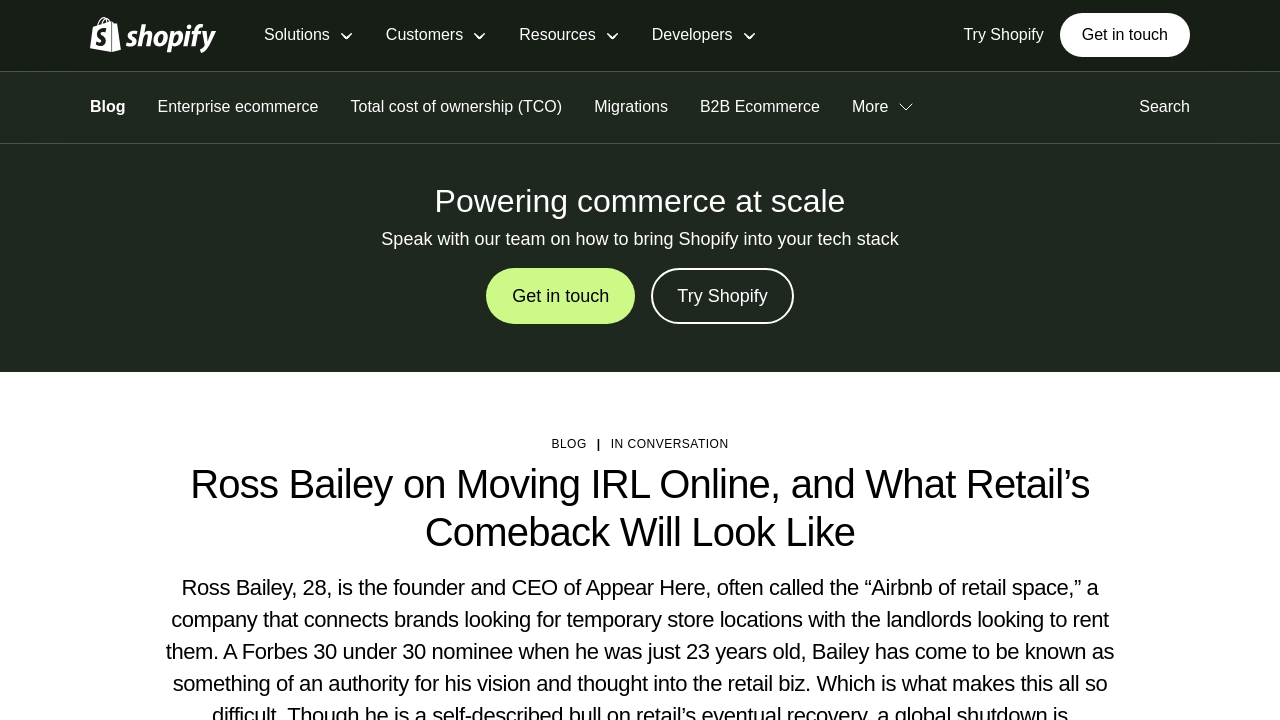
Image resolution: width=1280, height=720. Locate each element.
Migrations (631, 106)
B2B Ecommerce (760, 106)
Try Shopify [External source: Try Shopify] (1003, 34)
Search (1164, 106)
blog (568, 444)
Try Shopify (722, 296)
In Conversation (670, 444)
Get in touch (1125, 34)
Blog (108, 106)
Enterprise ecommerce (238, 106)
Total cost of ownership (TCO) (457, 106)
